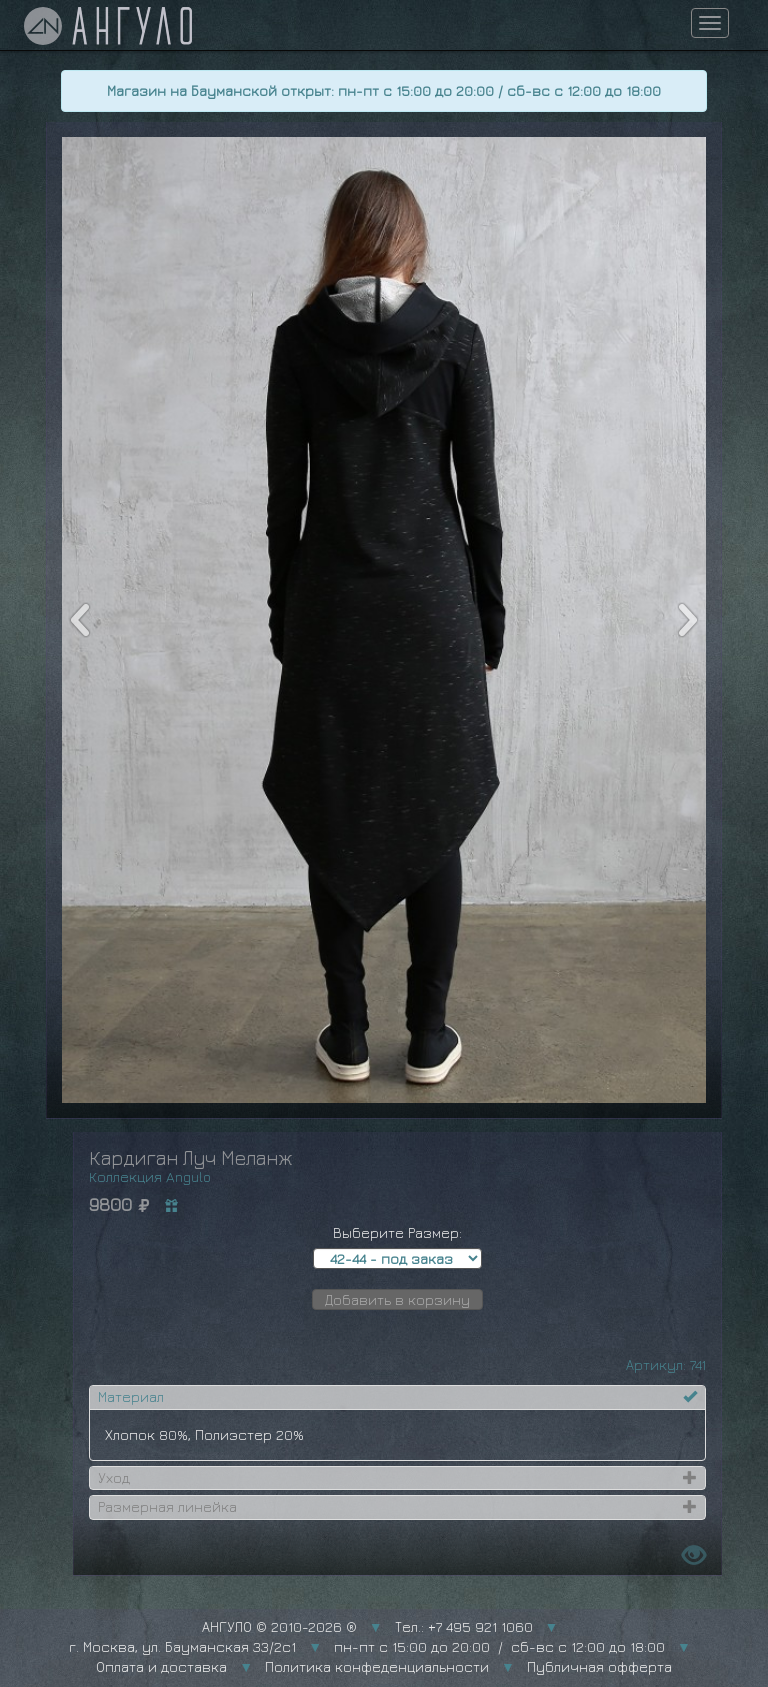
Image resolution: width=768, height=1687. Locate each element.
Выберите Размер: (397, 1232)
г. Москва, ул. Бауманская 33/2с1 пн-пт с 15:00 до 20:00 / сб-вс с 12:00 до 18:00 (367, 1646)
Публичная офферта (599, 1666)
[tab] (397, 1397)
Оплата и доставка (161, 1666)
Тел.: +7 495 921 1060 (464, 1626)
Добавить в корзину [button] (397, 1299)
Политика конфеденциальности (377, 1666)
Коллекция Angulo (150, 1176)
